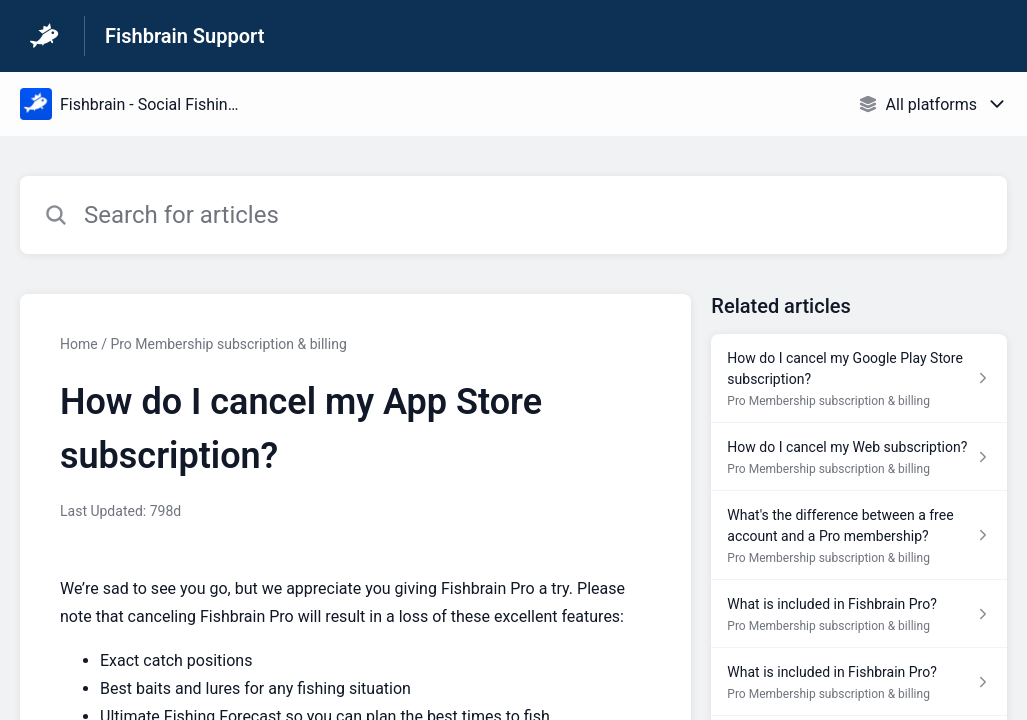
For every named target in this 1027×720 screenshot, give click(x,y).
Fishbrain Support (184, 36)
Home (79, 344)
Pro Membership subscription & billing (228, 344)
